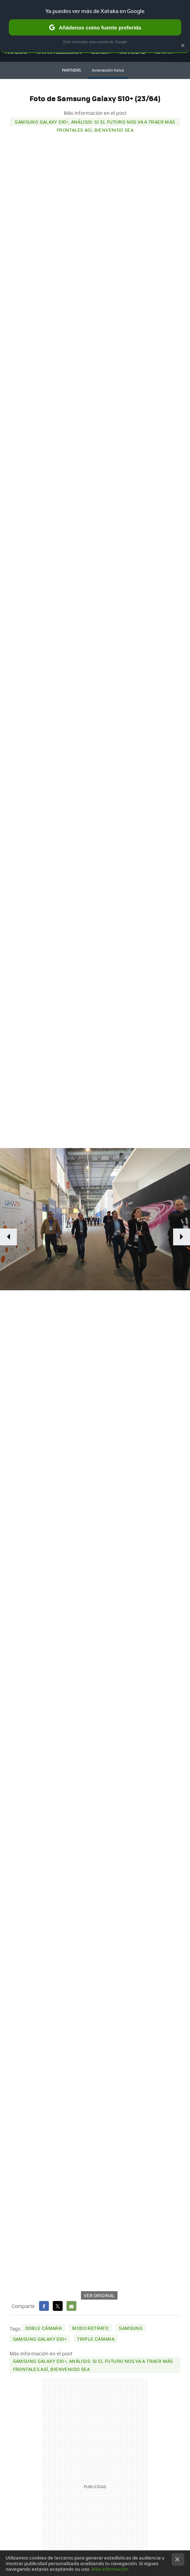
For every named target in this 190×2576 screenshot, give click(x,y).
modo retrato (90, 2328)
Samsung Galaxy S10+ (39, 2338)
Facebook (44, 2306)
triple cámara (95, 2338)
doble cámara (43, 2328)
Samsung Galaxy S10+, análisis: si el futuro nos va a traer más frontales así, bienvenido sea (95, 122)
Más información (109, 2568)
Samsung (130, 2328)
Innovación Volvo (108, 70)
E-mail (71, 2306)
